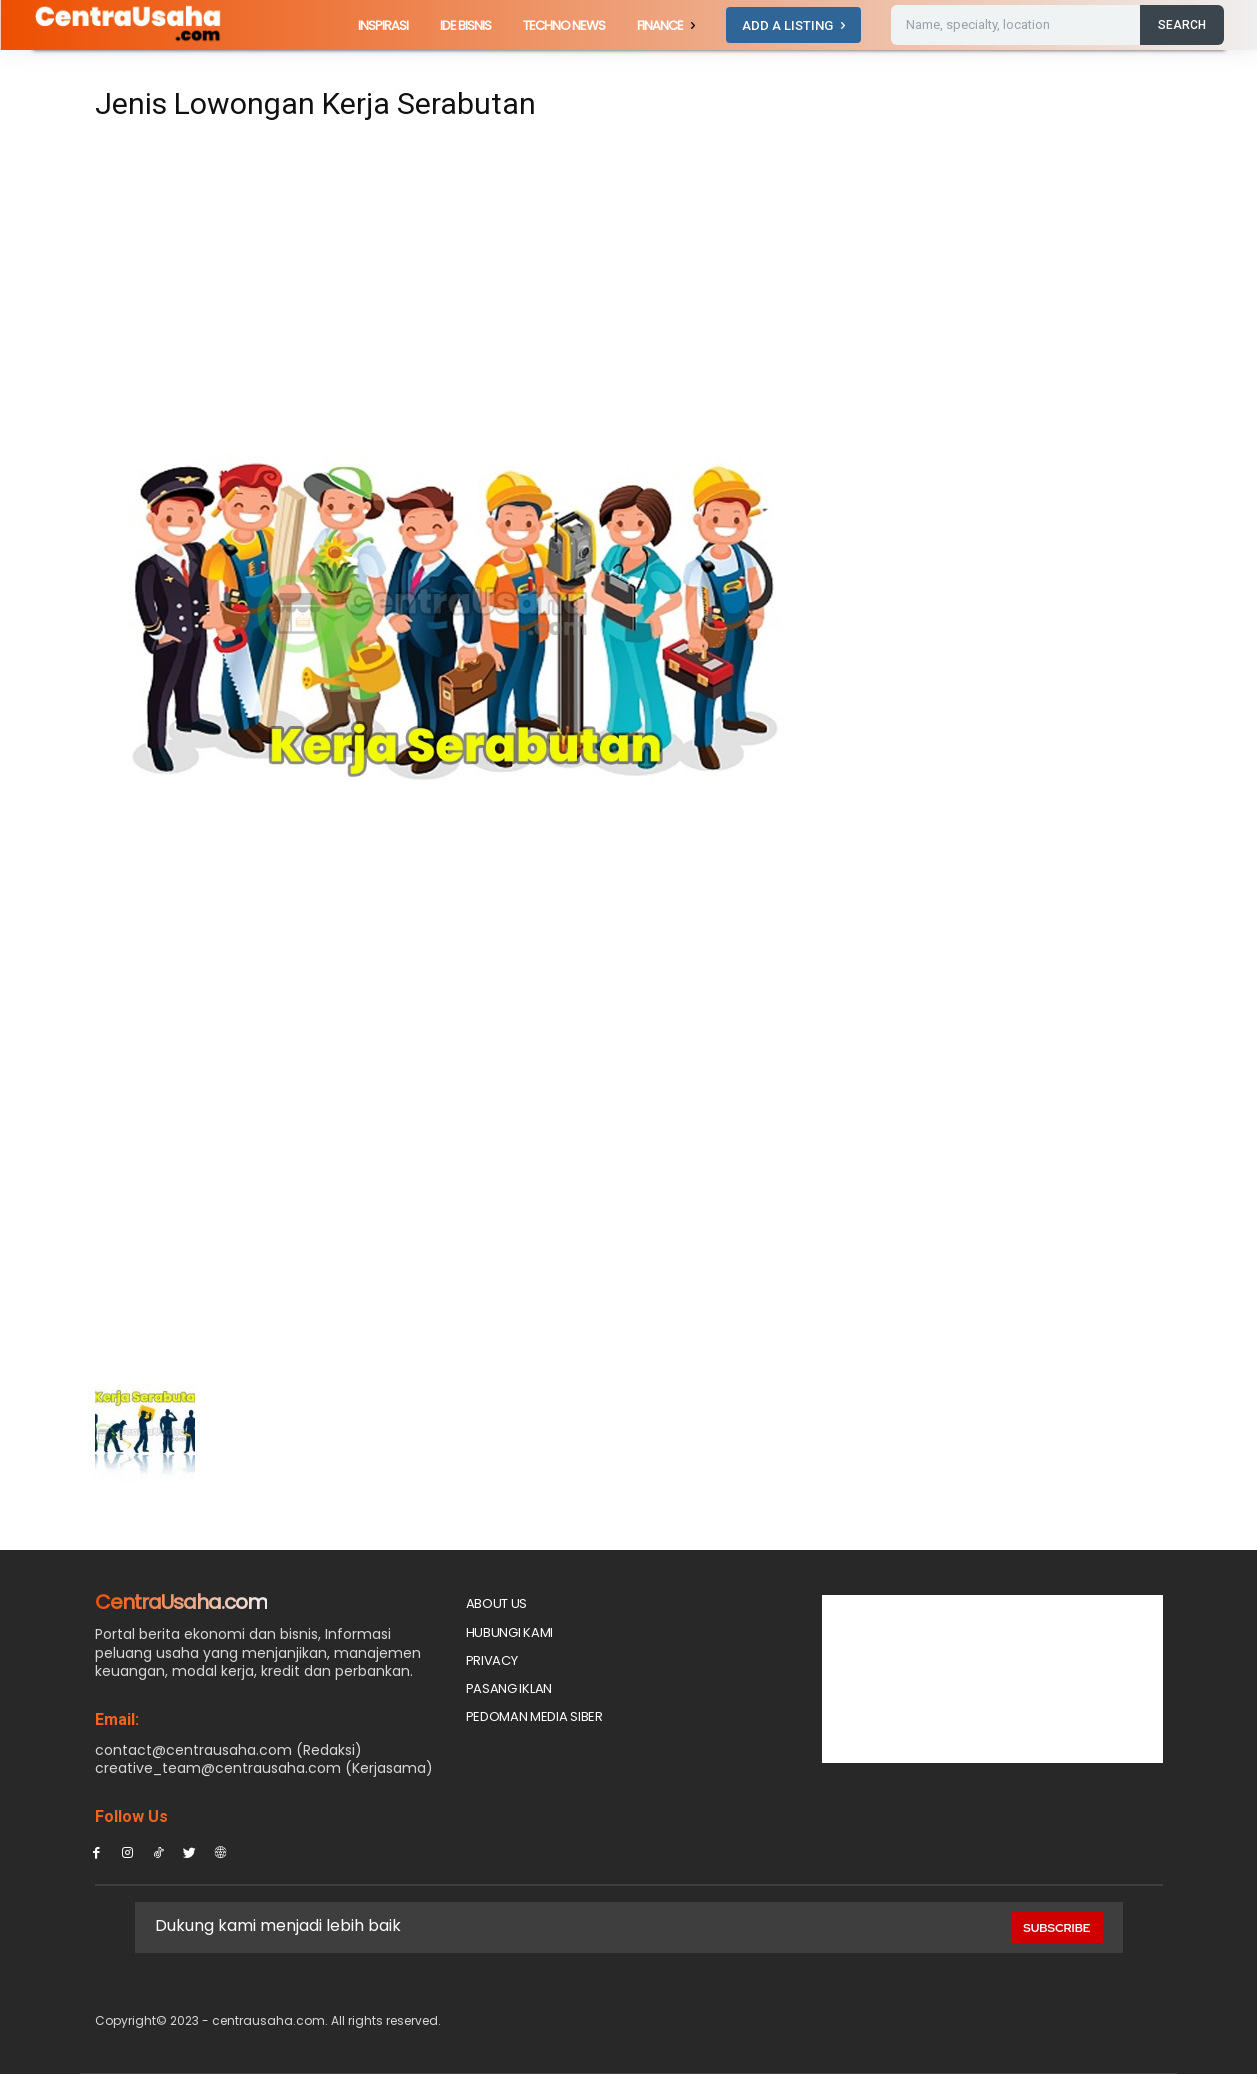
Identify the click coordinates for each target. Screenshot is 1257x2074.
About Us (497, 1603)
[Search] (1182, 25)
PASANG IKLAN (509, 1688)
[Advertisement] (443, 282)
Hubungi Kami (509, 1632)
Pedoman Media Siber (534, 1716)
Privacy (492, 1660)
